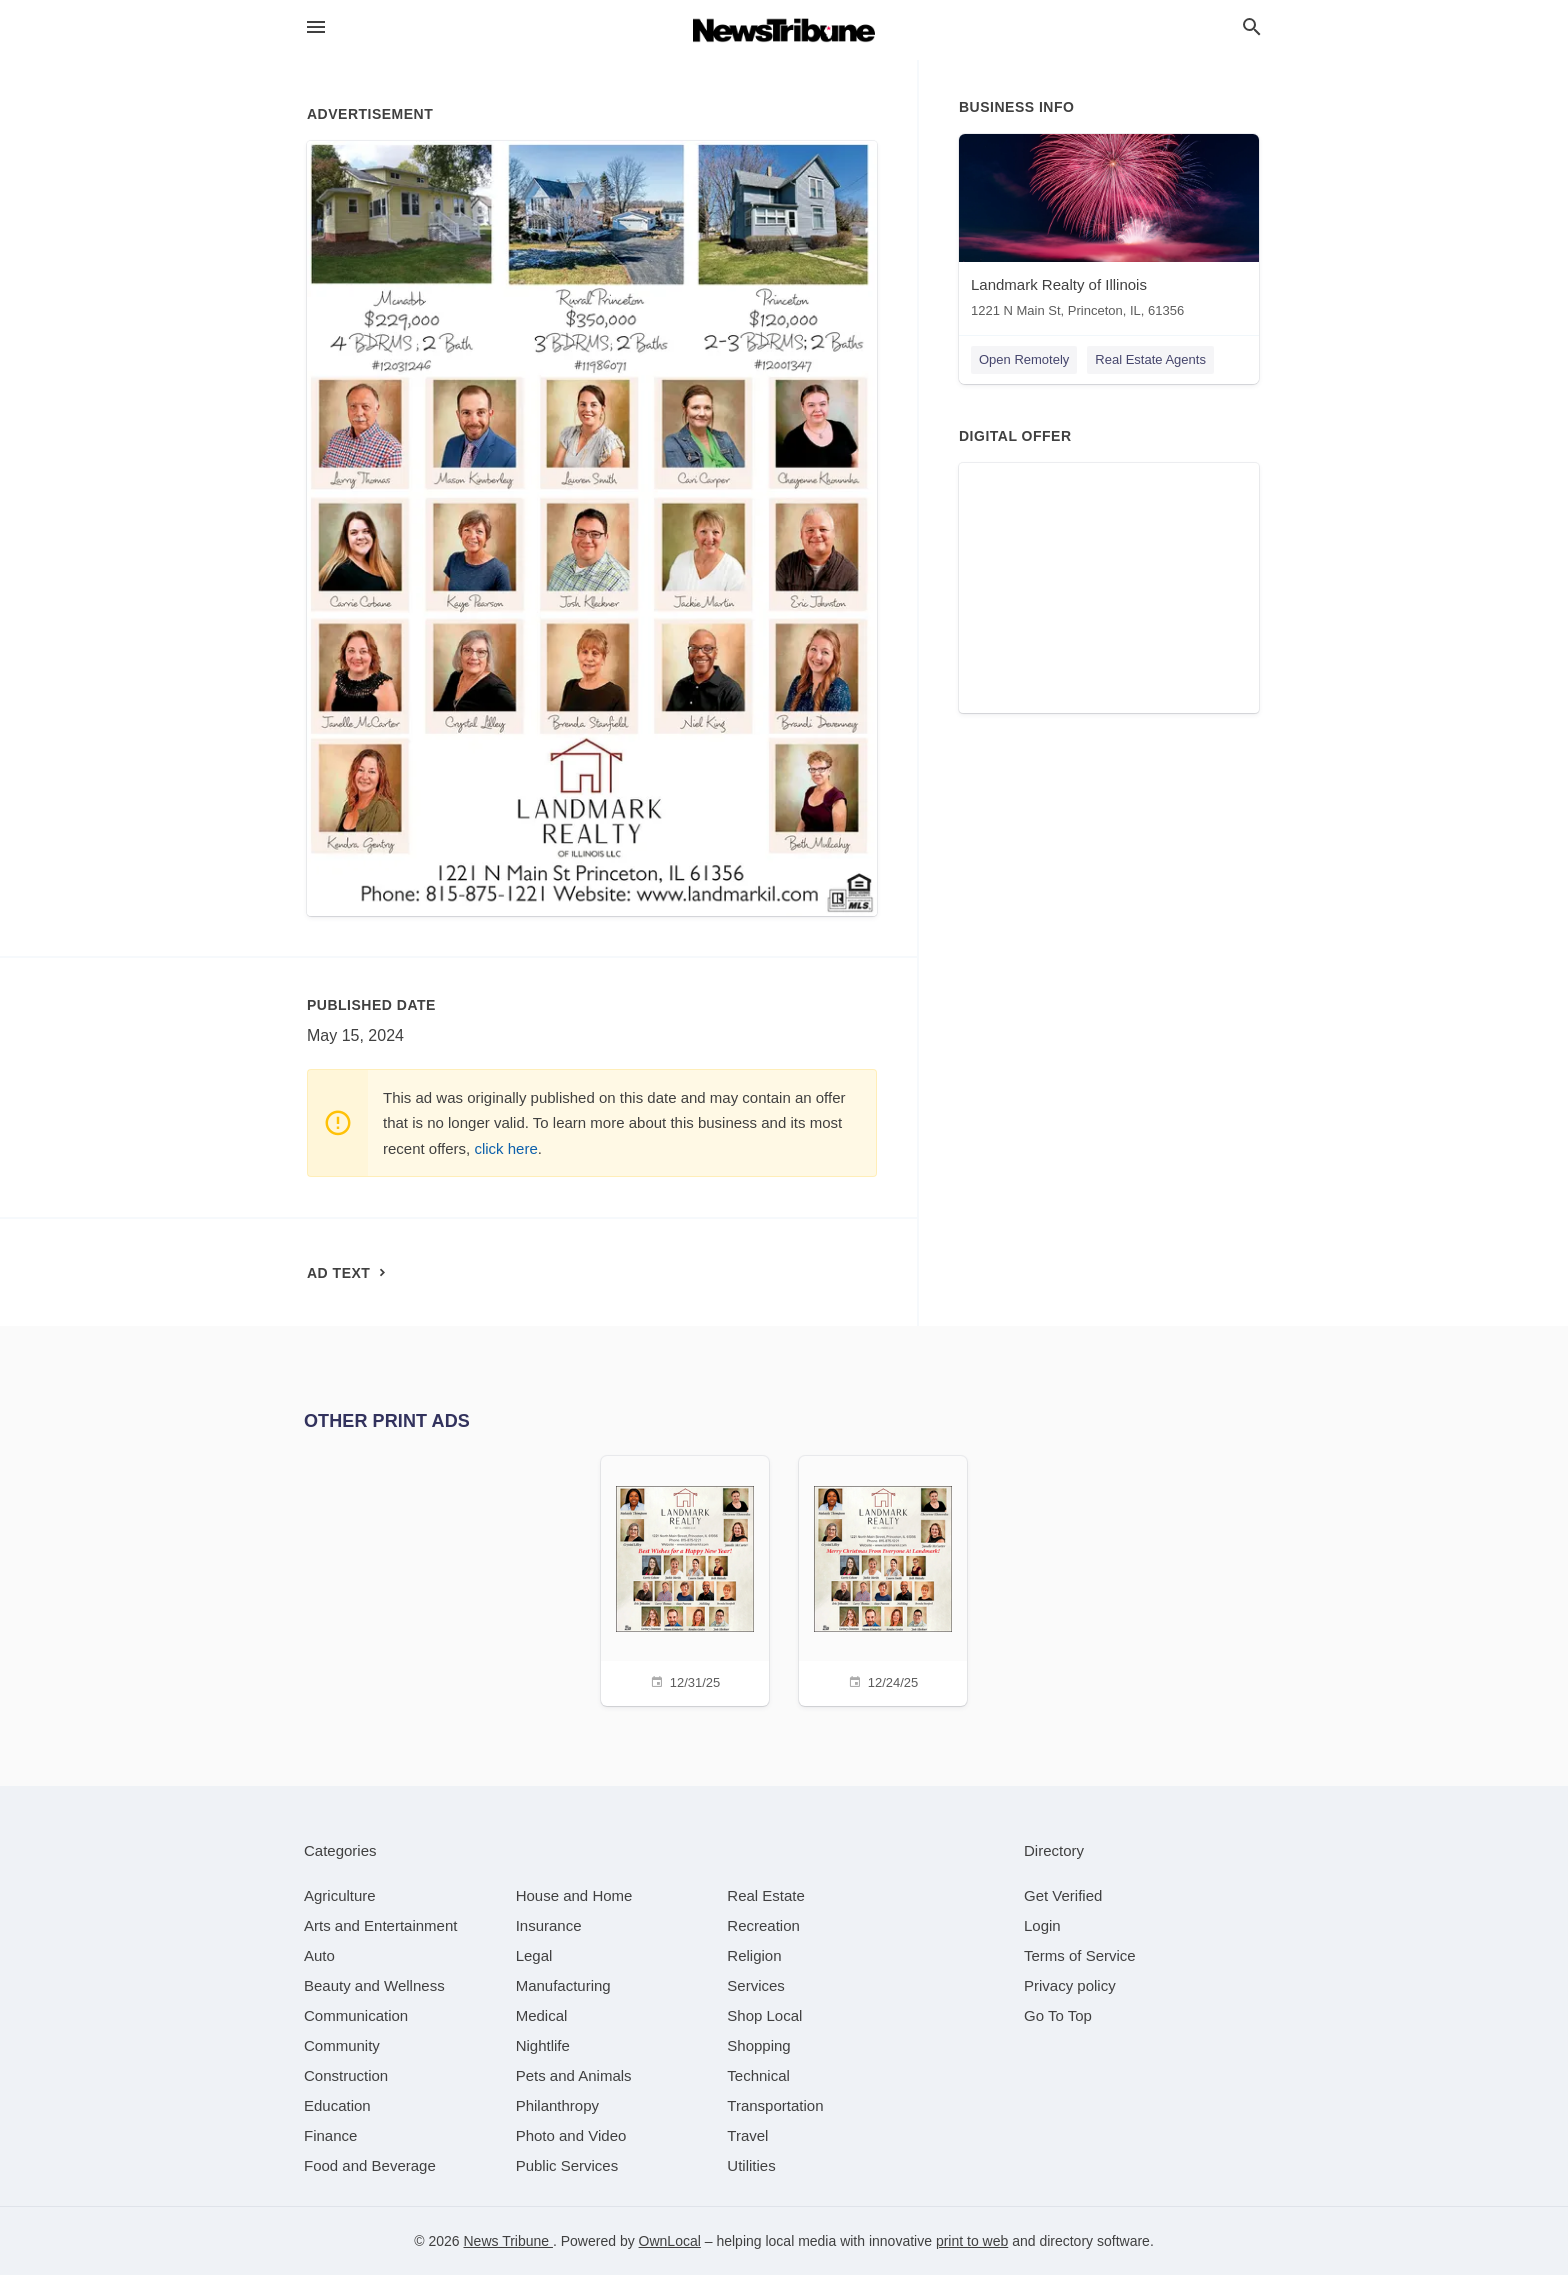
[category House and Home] (574, 1895)
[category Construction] (346, 2075)
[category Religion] (754, 1955)
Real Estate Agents (1150, 359)
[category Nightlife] (543, 2045)
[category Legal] (534, 1955)
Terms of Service (1080, 1955)
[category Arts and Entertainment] (380, 1925)
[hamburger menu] (316, 27)
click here (505, 1148)
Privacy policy (1070, 1985)
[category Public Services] (567, 2165)
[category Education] (337, 2105)
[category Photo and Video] (571, 2135)
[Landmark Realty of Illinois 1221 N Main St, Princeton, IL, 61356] (1109, 230)
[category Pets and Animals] (574, 2075)
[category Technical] (758, 2075)
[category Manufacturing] (563, 1985)
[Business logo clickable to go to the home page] (784, 30)
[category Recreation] (763, 1925)
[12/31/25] (685, 1578)
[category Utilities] (751, 2165)
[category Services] (756, 1985)
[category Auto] (319, 1955)
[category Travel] (747, 2135)
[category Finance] (330, 2135)
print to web (972, 2241)
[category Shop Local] (764, 2015)
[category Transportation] (775, 2105)
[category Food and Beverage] (370, 2165)
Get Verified (1063, 1895)
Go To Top (1058, 2015)
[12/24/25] (883, 1578)
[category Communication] (356, 2015)
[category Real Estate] (766, 1895)
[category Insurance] (549, 1925)
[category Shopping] (758, 2045)
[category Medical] (542, 2015)
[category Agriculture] (340, 1895)
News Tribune (507, 2241)
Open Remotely (1024, 359)
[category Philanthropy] (557, 2105)
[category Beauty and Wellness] (374, 1985)
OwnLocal (670, 2241)
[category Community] (342, 2045)
